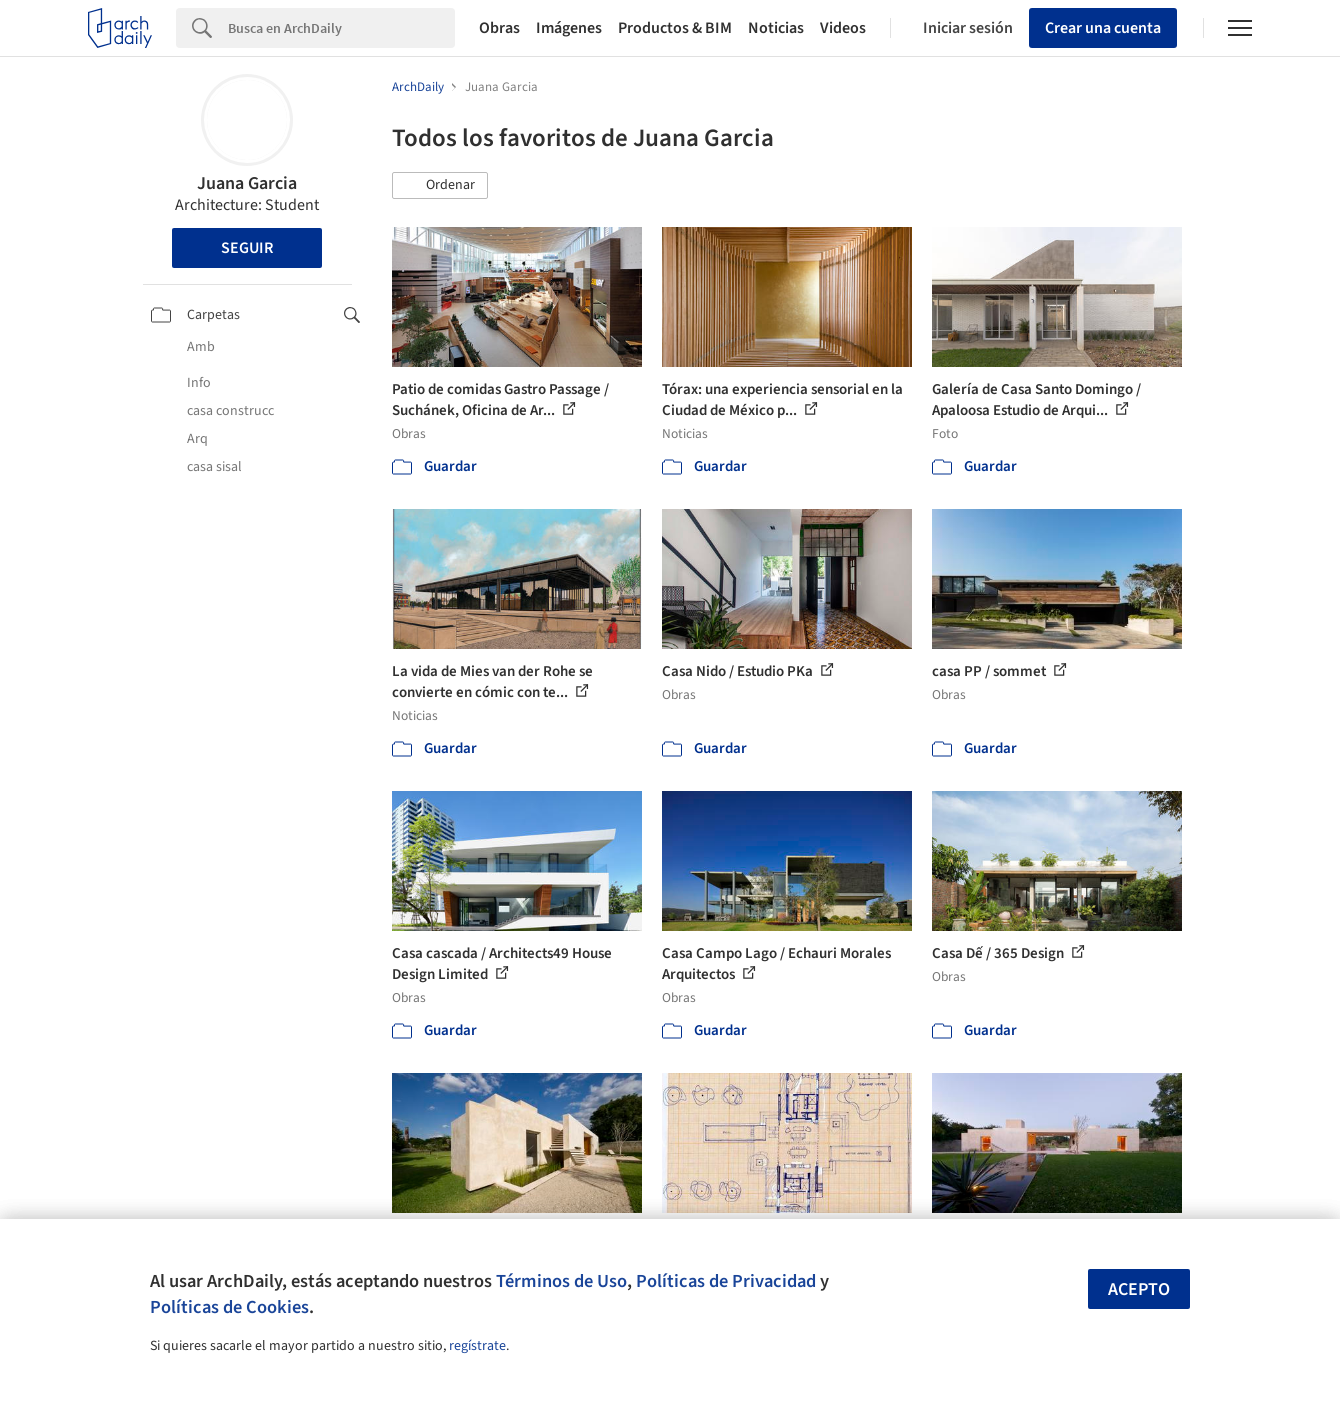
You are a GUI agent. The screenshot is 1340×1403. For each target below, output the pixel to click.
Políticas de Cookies (229, 1307)
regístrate (477, 1346)
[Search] (341, 28)
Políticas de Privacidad (726, 1281)
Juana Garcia (247, 183)
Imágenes (569, 28)
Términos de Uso (561, 1281)
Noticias (776, 28)
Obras (499, 28)
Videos (843, 28)
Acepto (1139, 1289)
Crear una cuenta (1103, 28)
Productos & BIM (675, 28)
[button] (440, 186)
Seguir (247, 248)
